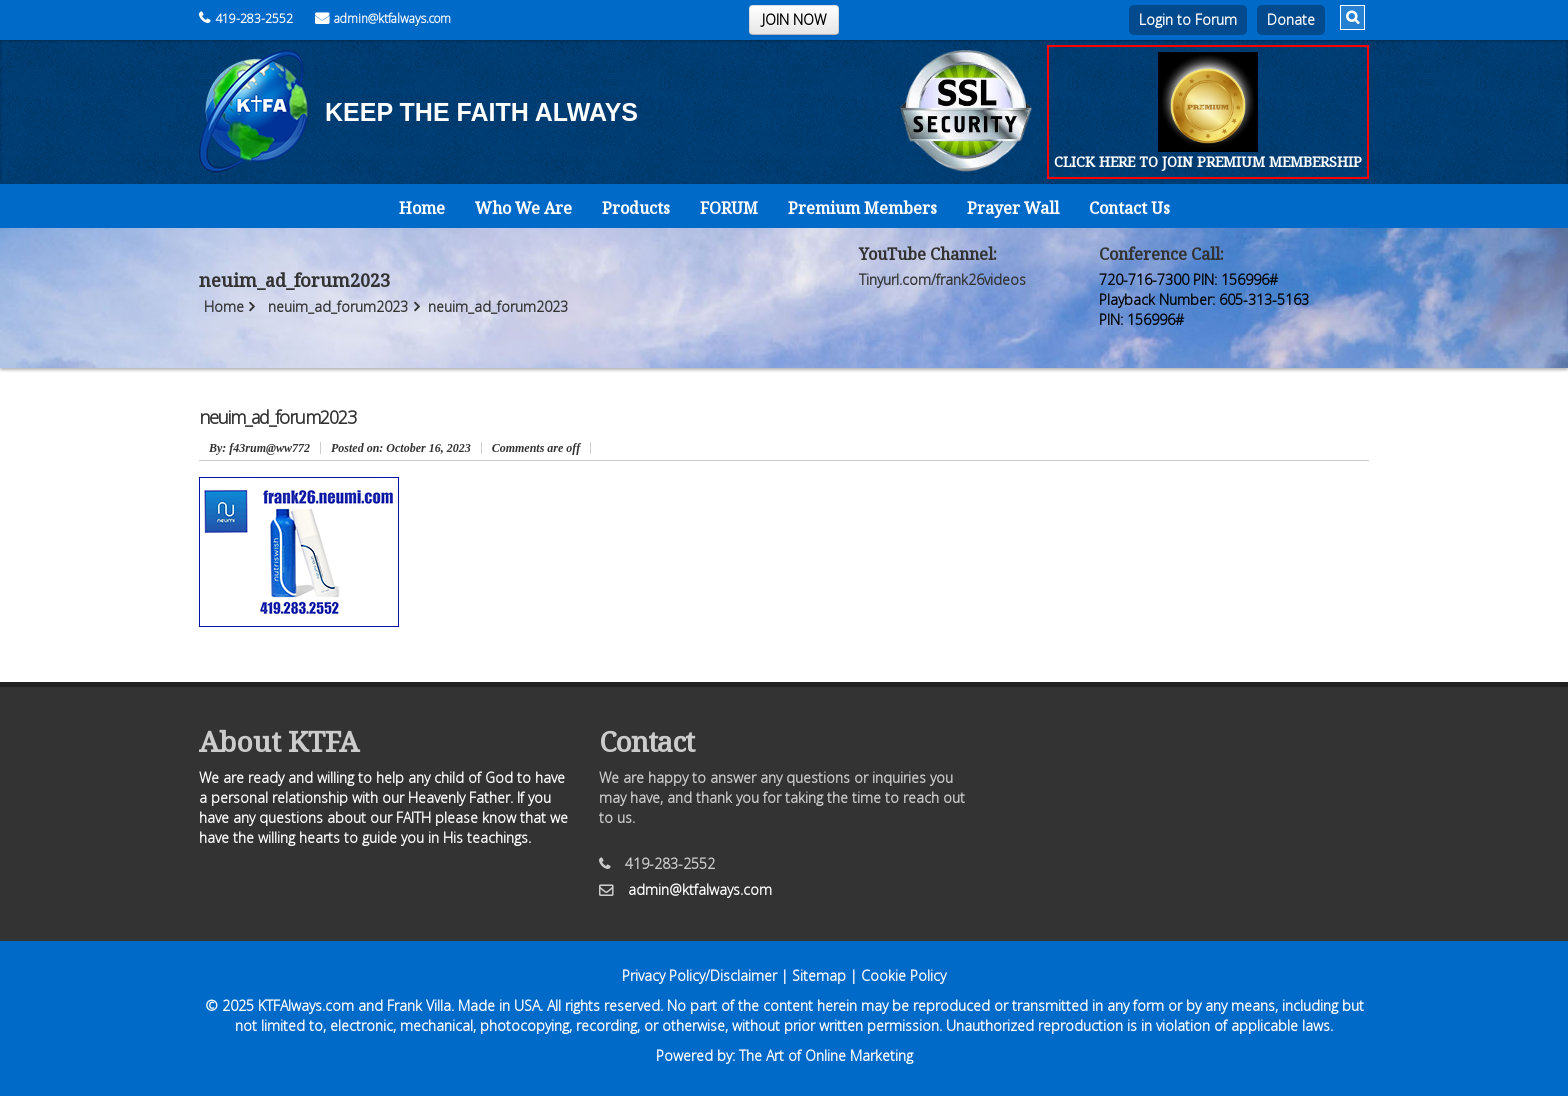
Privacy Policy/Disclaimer (699, 975)
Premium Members (862, 208)
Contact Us (1129, 208)
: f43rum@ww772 (259, 448)
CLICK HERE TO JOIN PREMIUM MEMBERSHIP (1208, 161)
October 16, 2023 (401, 448)
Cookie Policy (903, 975)
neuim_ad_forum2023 (338, 306)
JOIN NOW (794, 19)
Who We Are (523, 208)
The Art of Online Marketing (826, 1055)
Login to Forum (1188, 19)
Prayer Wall (1013, 208)
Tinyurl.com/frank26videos (942, 279)
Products (636, 208)
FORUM (729, 208)
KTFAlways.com (306, 1005)
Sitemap (819, 975)
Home (422, 208)
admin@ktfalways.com (383, 18)
